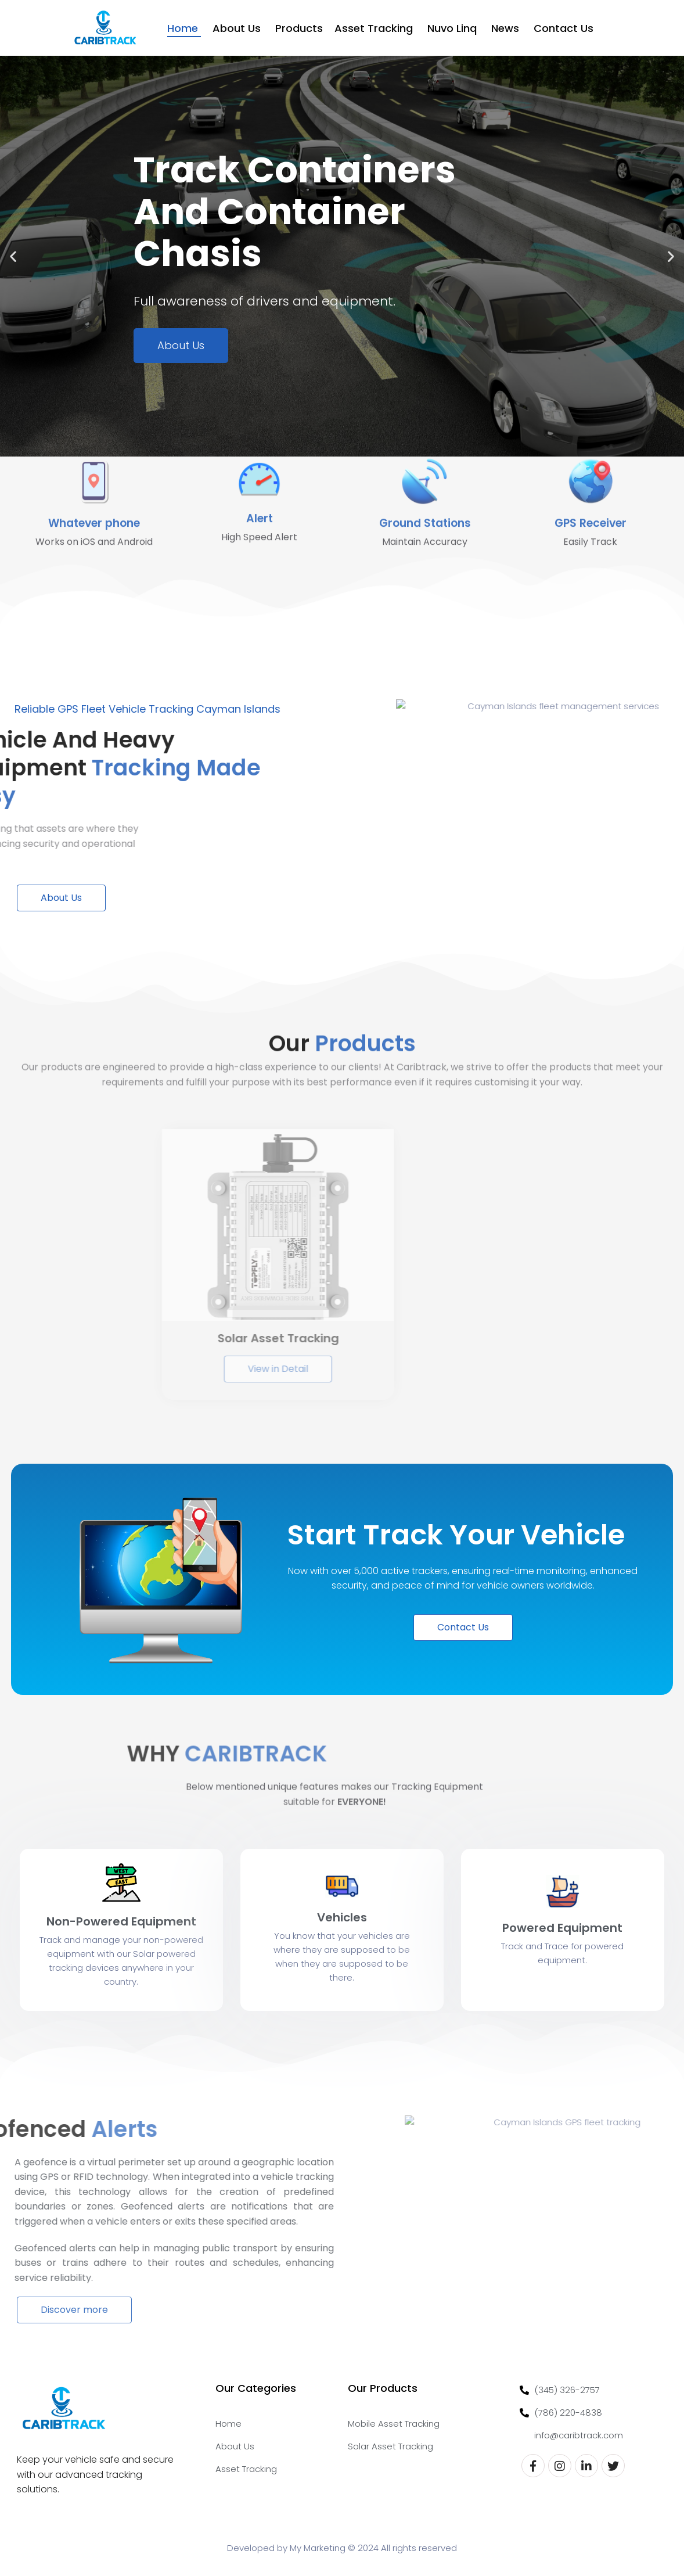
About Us (238, 28)
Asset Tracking (375, 28)
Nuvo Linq (453, 28)
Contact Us (565, 28)
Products (299, 28)
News (506, 28)
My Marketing (317, 2548)
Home (184, 28)
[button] (13, 256)
